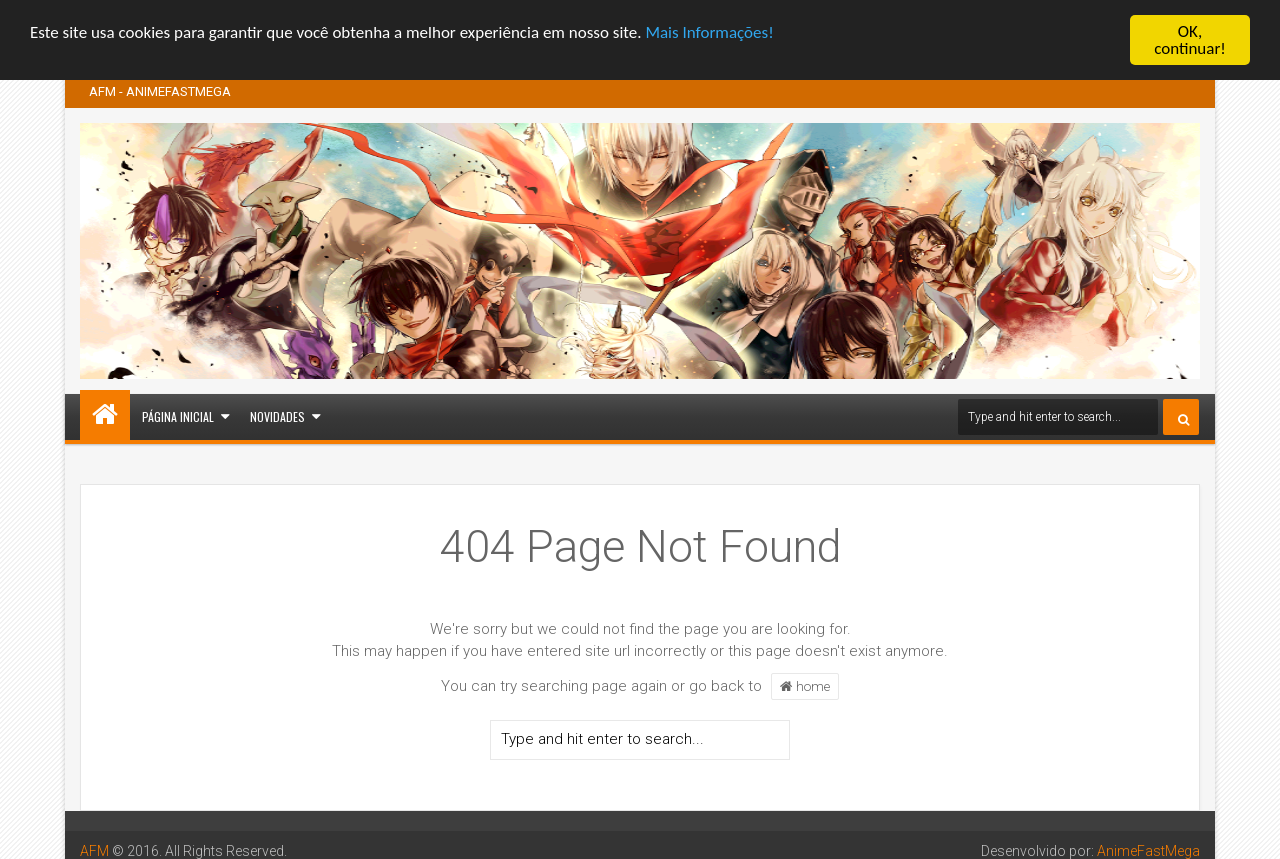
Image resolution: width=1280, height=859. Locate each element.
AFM (94, 851)
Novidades (277, 416)
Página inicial (178, 416)
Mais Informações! (709, 31)
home (805, 686)
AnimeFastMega (1148, 851)
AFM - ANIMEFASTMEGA (160, 91)
